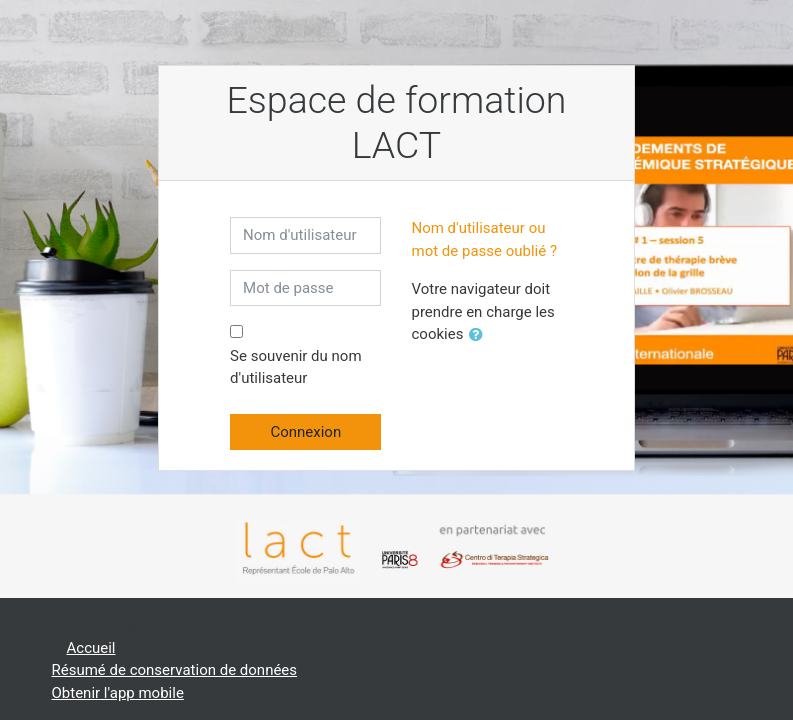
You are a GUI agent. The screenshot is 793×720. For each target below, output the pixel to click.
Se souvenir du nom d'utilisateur (295, 367)
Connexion (305, 432)
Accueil (91, 648)
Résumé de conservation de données (175, 670)
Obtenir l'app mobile (118, 693)
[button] (480, 335)
